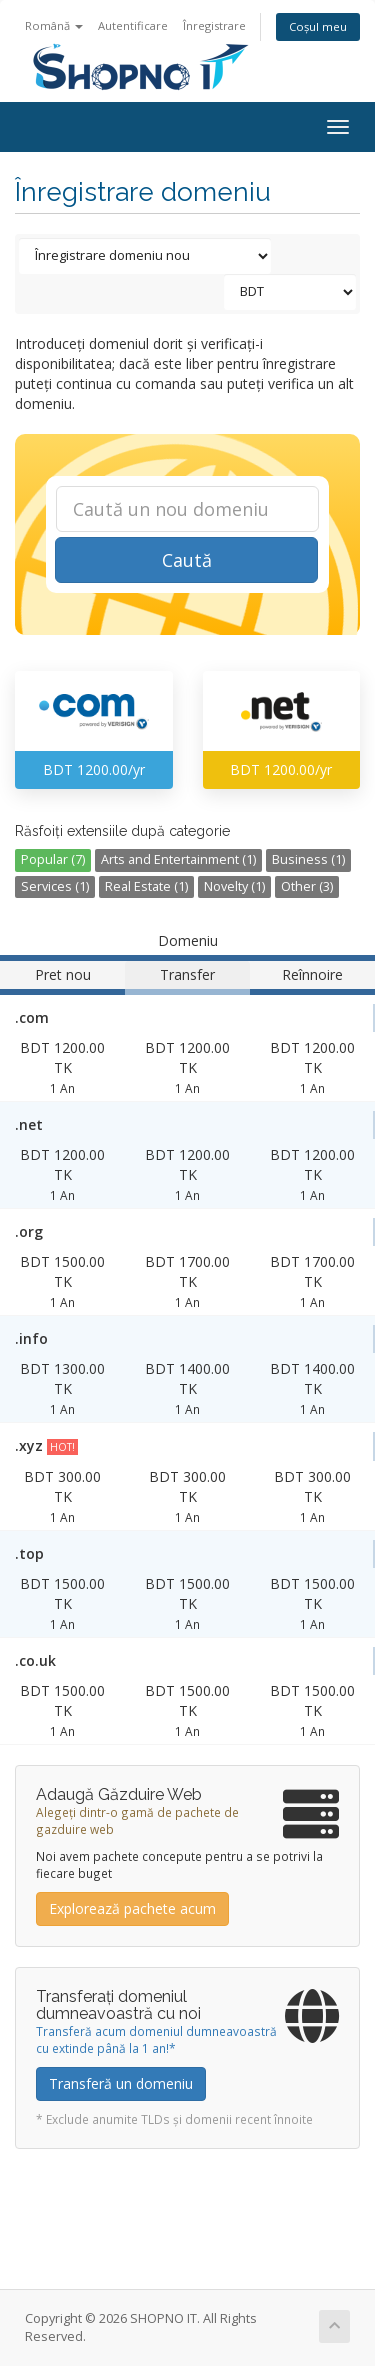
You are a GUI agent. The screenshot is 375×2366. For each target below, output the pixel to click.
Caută (187, 560)
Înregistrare (214, 25)
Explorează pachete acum (132, 1908)
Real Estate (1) (146, 886)
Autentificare (133, 25)
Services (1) (55, 886)
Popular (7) (53, 859)
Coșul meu (318, 26)
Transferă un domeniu (121, 2083)
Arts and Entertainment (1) (178, 859)
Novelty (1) (234, 886)
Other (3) (307, 886)
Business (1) (308, 859)
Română (54, 25)
